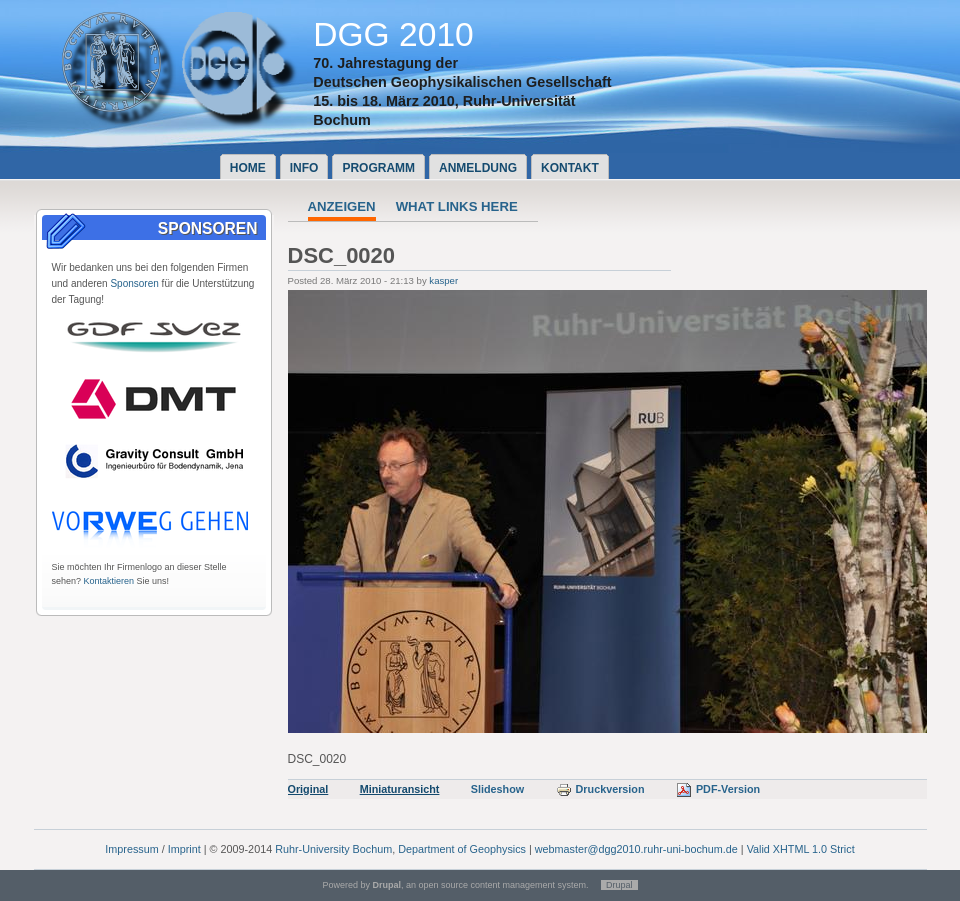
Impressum (131, 849)
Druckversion (600, 789)
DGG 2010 (393, 34)
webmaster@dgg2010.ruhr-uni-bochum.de (636, 849)
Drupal (619, 885)
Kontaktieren (109, 581)
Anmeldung (478, 168)
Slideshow (497, 789)
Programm (378, 168)
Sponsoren (134, 283)
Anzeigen (342, 206)
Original (308, 789)
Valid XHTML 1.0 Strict (801, 849)
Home (248, 168)
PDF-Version (718, 789)
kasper (443, 280)
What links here (457, 206)
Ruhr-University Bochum (333, 849)
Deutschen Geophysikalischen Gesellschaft (462, 82)
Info (304, 168)
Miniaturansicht (400, 789)
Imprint (184, 849)
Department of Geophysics (462, 849)
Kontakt (570, 168)
